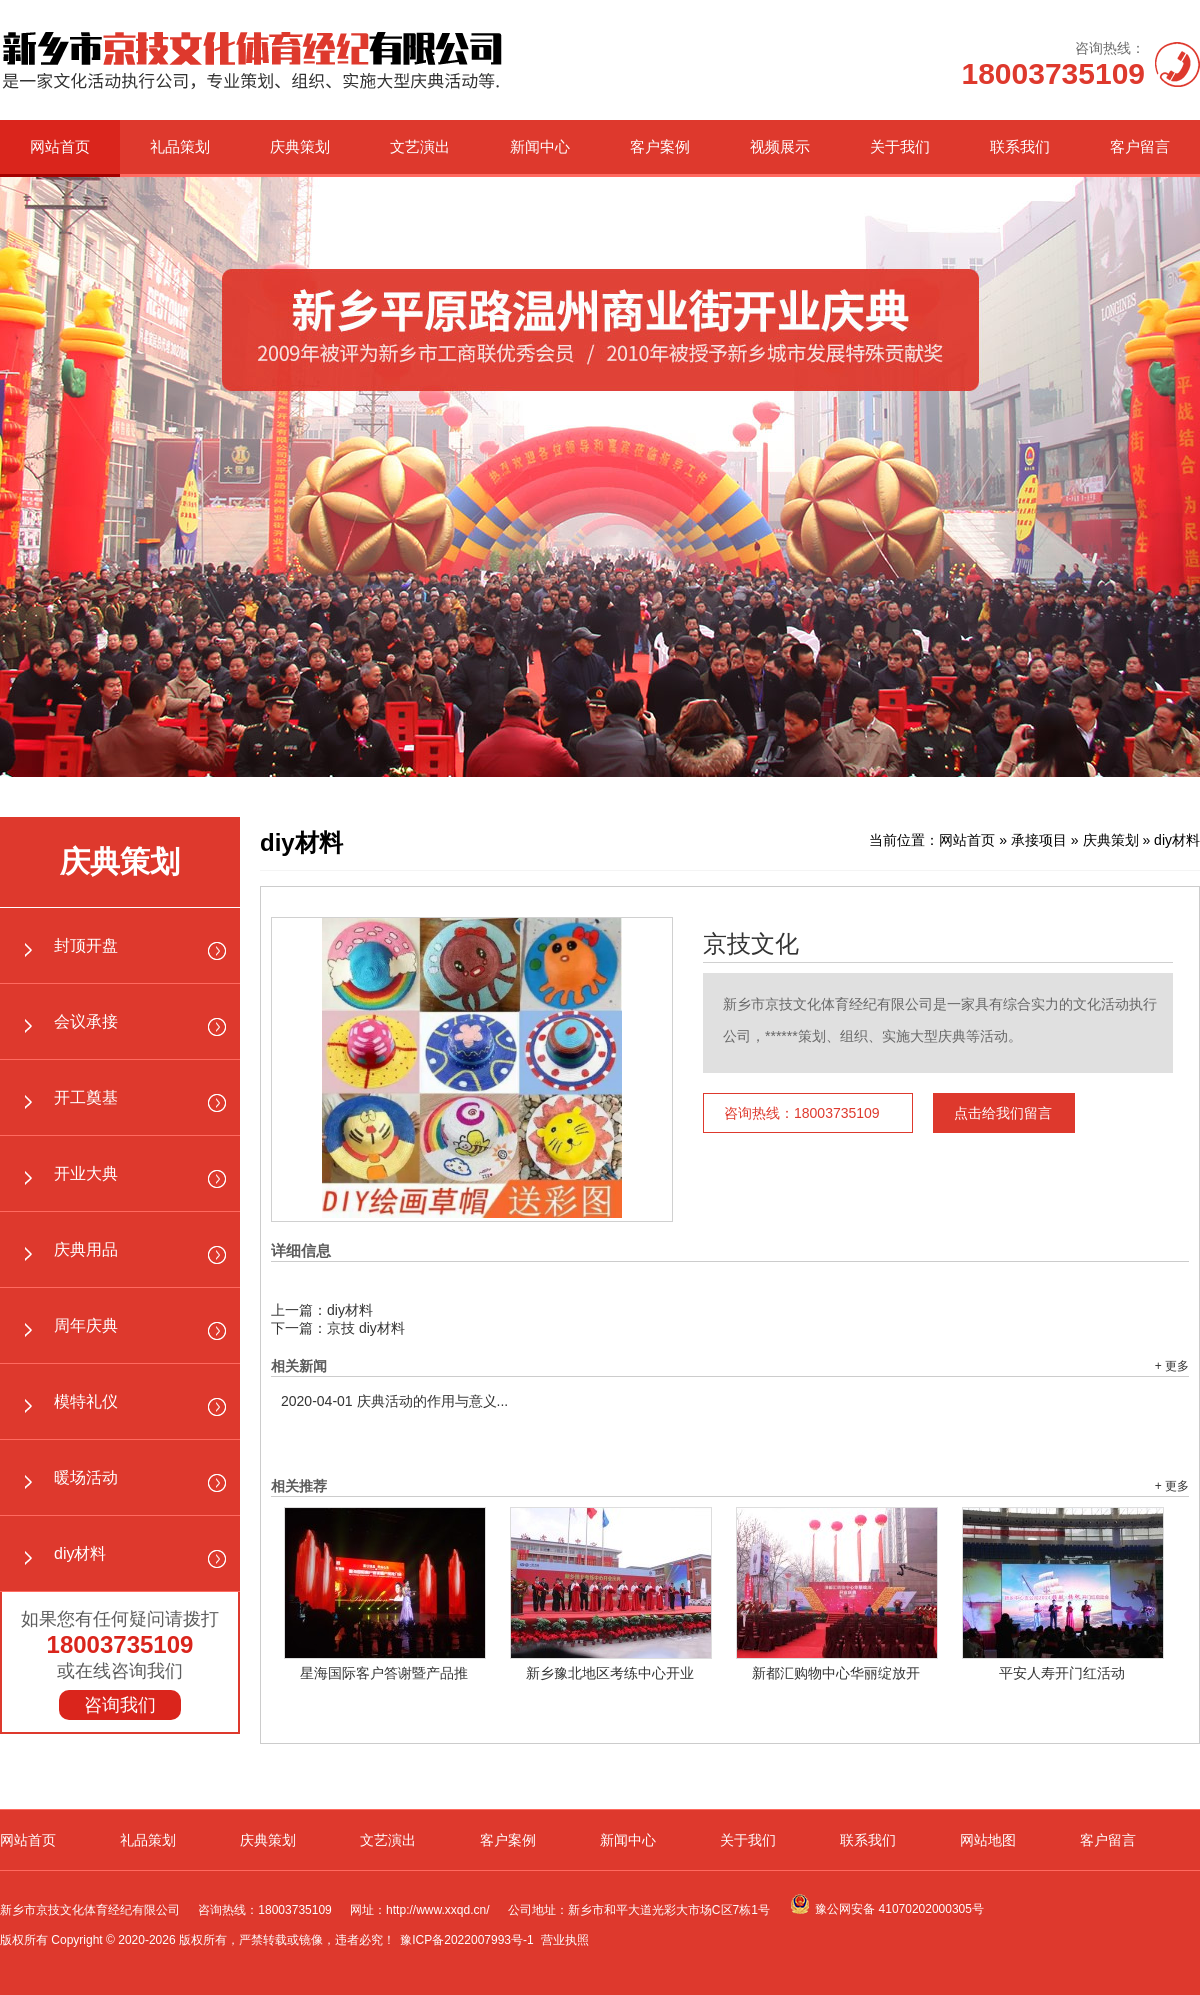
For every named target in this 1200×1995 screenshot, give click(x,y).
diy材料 (80, 1553)
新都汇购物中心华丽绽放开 (836, 1673)
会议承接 (86, 1021)
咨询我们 (120, 1705)
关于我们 (900, 146)
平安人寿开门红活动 (1062, 1673)
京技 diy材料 (366, 1328)
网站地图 (988, 1840)
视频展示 (780, 146)
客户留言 (1140, 146)
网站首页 (60, 146)
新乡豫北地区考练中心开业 (610, 1673)
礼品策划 (180, 146)
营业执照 (565, 1940)
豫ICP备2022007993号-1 (466, 1940)
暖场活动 (86, 1477)
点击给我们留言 (1003, 1113)
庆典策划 (300, 146)
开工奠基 (86, 1097)
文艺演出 (420, 146)
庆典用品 (86, 1249)
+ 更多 (1172, 1366)
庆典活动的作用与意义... (394, 1401)
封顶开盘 (86, 945)
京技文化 (751, 944)
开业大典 (86, 1173)
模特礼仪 (86, 1401)
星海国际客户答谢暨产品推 (384, 1673)
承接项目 (1039, 840)
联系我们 (1020, 146)
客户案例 (660, 146)
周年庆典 (86, 1325)
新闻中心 (540, 146)
